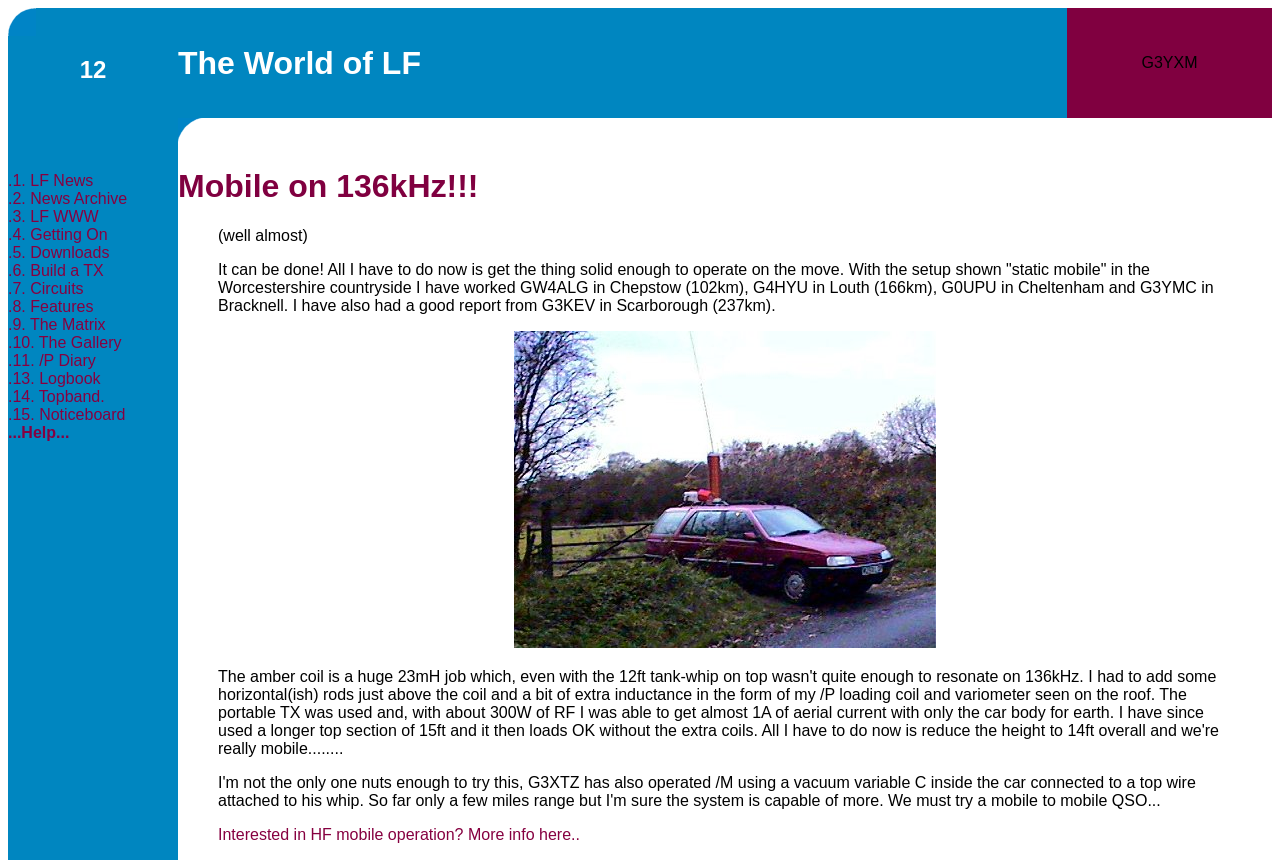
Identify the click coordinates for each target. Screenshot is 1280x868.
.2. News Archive (67, 198)
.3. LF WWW (53, 216)
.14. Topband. (56, 396)
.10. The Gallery (65, 342)
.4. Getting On (58, 234)
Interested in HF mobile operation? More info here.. (399, 834)
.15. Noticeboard (66, 414)
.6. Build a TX (56, 270)
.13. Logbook (54, 378)
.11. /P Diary (52, 360)
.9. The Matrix (57, 324)
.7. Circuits (46, 288)
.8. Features (50, 306)
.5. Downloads (58, 252)
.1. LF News (50, 180)
